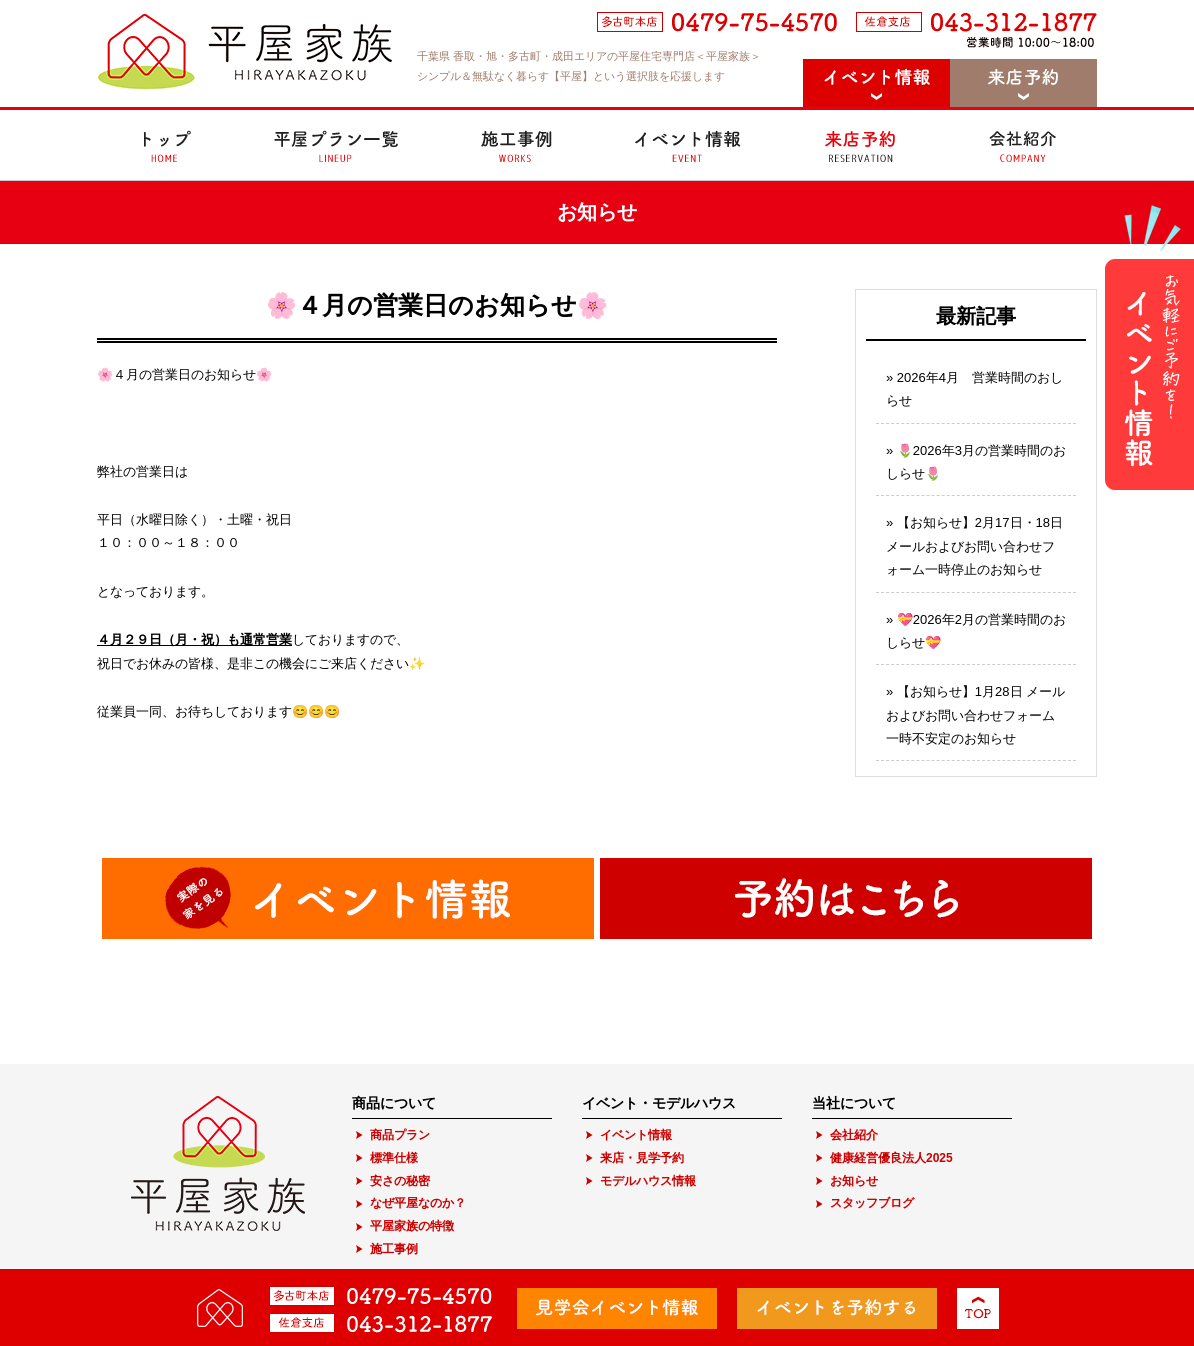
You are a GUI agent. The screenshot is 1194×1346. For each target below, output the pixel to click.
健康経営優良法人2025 (891, 1158)
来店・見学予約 (642, 1158)
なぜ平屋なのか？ (418, 1203)
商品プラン (400, 1135)
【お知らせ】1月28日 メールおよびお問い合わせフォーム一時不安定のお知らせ (975, 715)
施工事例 (394, 1249)
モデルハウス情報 (648, 1181)
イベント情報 (636, 1135)
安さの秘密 (400, 1181)
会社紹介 (854, 1135)
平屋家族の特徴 (412, 1226)
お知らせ (854, 1181)
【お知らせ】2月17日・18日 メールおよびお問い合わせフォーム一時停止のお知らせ (974, 546)
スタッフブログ (872, 1203)
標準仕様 (394, 1158)
